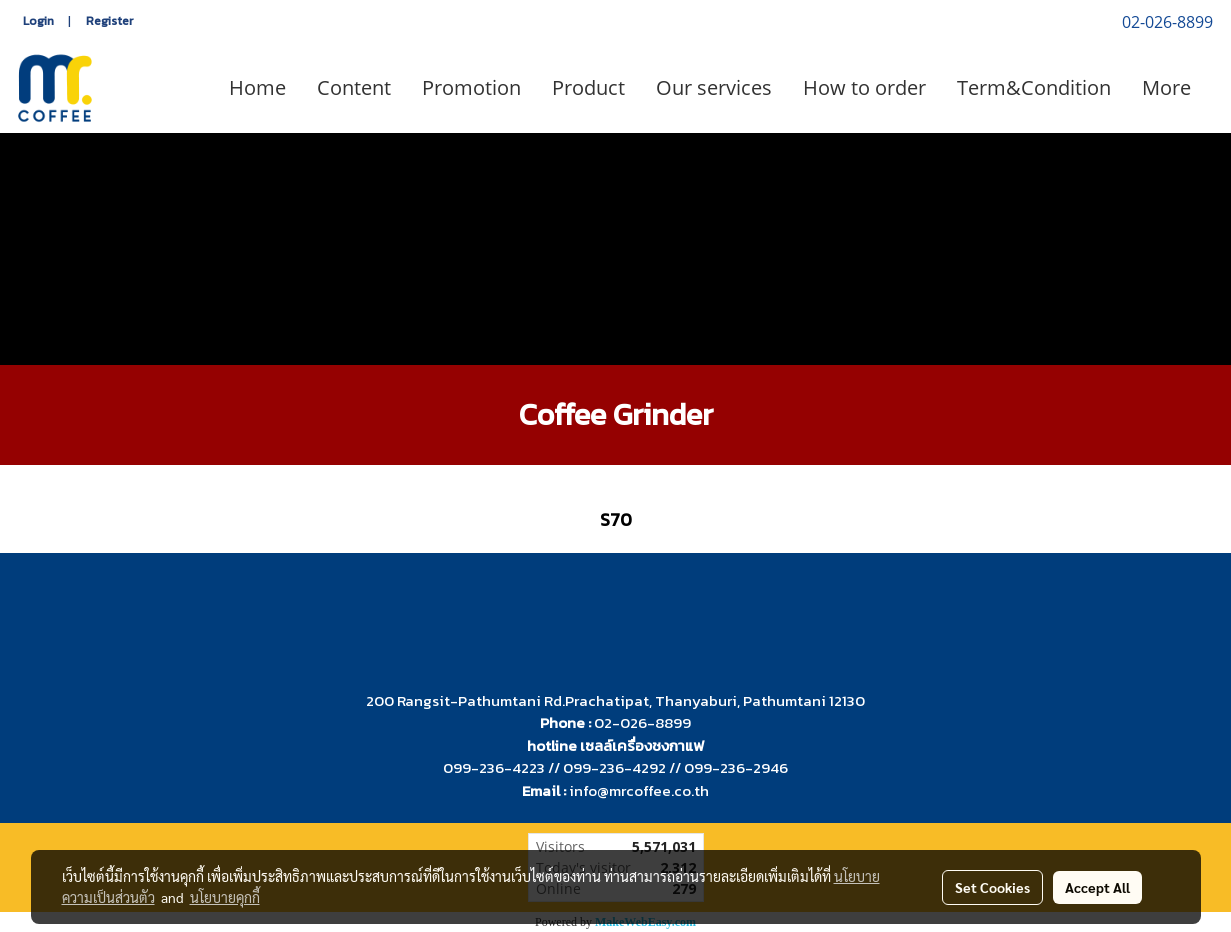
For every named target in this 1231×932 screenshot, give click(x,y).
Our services (714, 87)
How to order (864, 87)
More (1166, 87)
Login (38, 21)
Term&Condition (1034, 87)
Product (588, 87)
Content (354, 87)
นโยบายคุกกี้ (225, 897)
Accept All (1097, 887)
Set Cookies (992, 887)
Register (109, 21)
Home (257, 87)
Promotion (471, 87)
